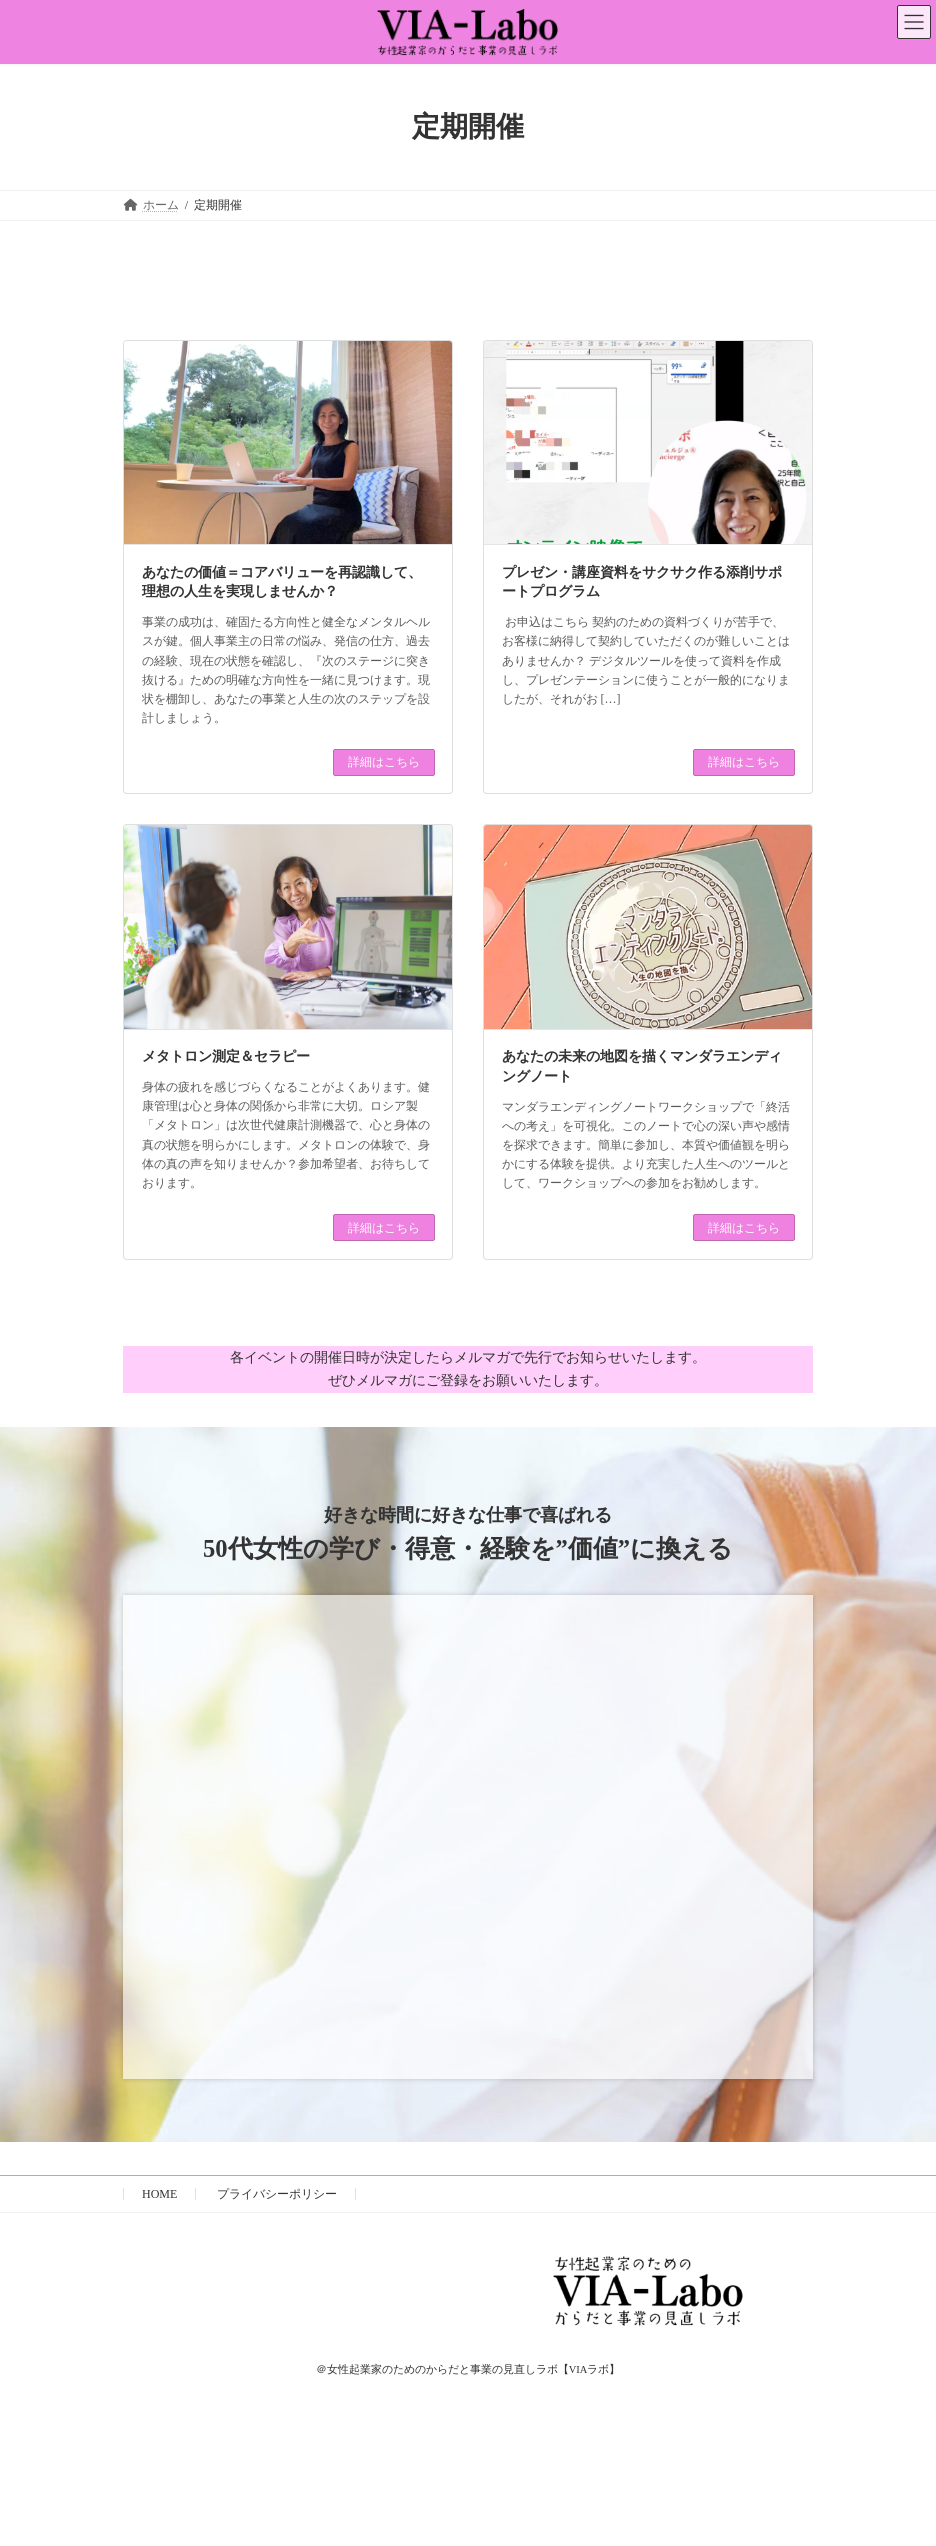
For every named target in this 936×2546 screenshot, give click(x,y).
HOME (159, 2194)
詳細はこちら (384, 762)
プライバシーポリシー (277, 2194)
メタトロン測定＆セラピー (226, 1056)
